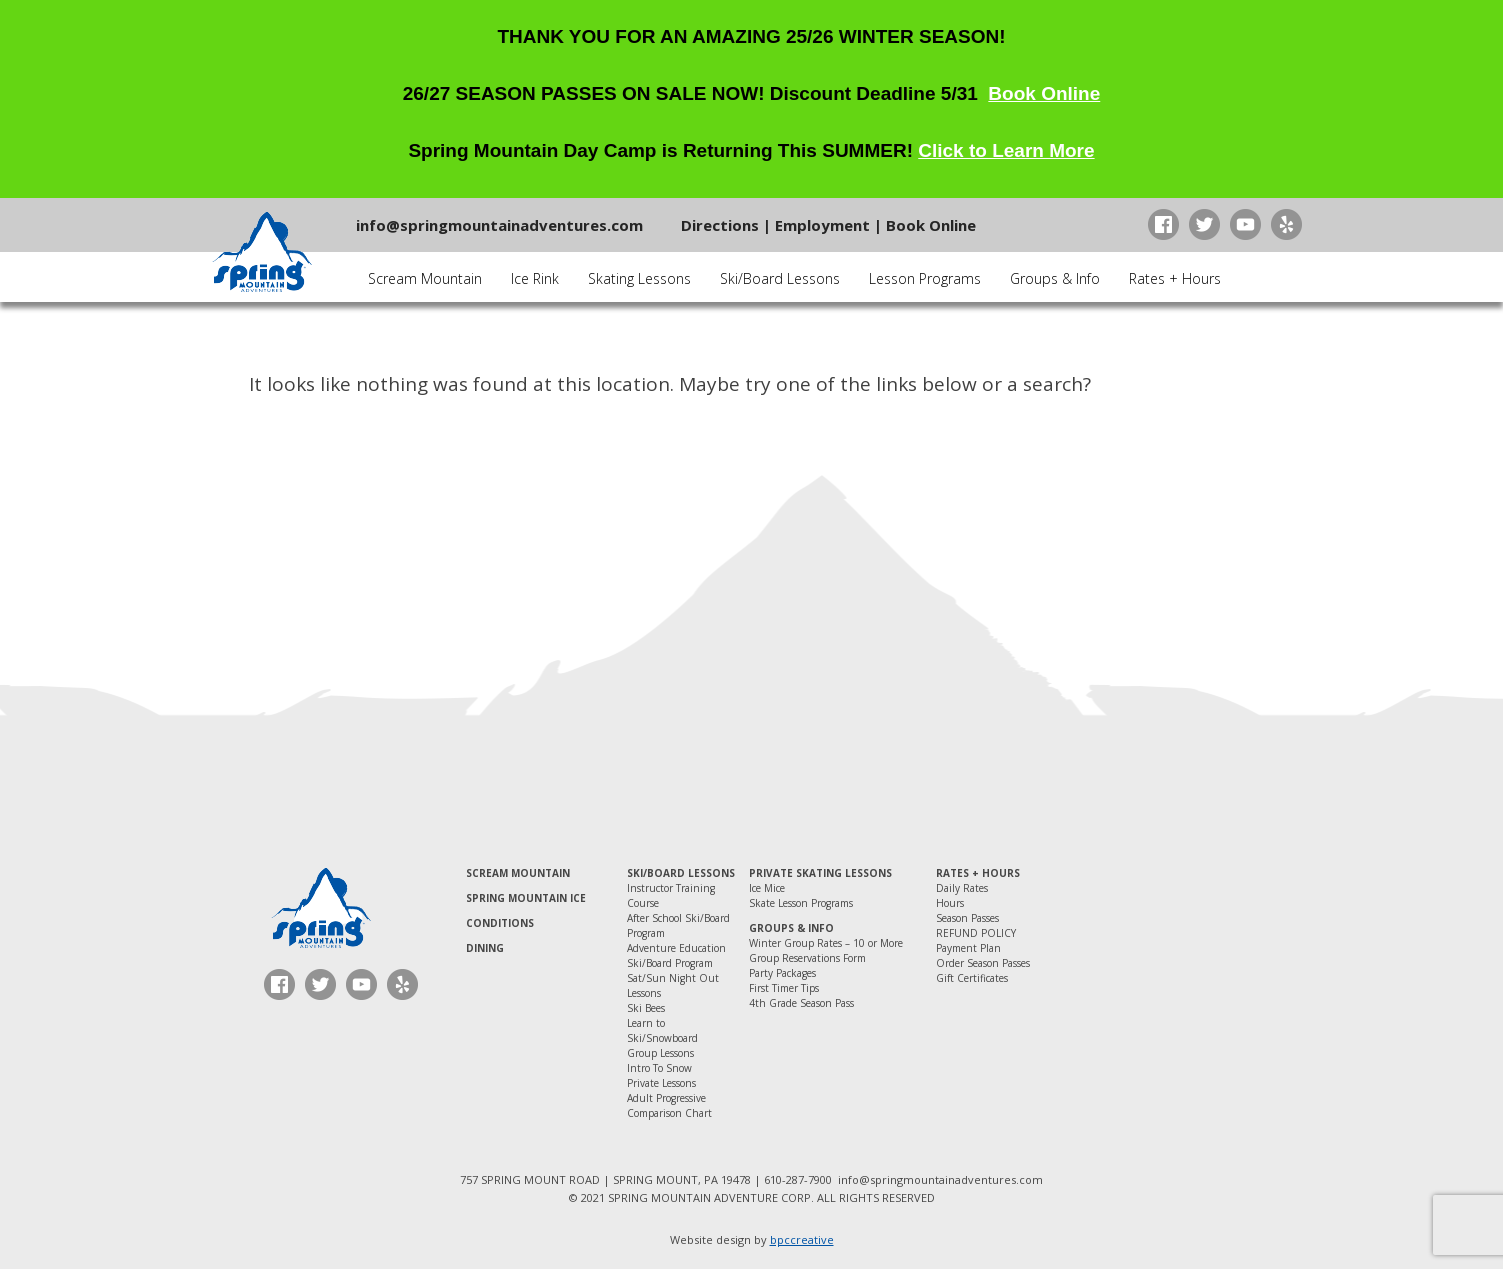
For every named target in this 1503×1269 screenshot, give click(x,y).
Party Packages (782, 973)
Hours (950, 903)
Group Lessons (660, 1053)
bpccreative (802, 1239)
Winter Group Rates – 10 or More (826, 943)
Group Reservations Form (807, 958)
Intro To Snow (659, 1068)
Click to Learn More (1006, 150)
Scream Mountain (425, 278)
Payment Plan (968, 948)
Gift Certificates (972, 978)
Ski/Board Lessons (780, 278)
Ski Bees (646, 1008)
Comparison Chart (669, 1113)
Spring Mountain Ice (526, 898)
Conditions (500, 923)
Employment (822, 225)
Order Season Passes (983, 963)
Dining (485, 948)
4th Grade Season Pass (801, 1003)
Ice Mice (767, 888)
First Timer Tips (784, 988)
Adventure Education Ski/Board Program (676, 955)
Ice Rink (535, 278)
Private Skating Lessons (820, 873)
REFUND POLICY (976, 933)
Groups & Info (1055, 278)
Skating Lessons (639, 278)
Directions (720, 225)
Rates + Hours (1175, 278)
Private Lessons (661, 1083)
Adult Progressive (666, 1098)
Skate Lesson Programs (801, 903)
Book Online (1044, 93)
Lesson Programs (925, 278)
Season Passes (967, 918)
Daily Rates (962, 888)
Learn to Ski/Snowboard (662, 1030)
